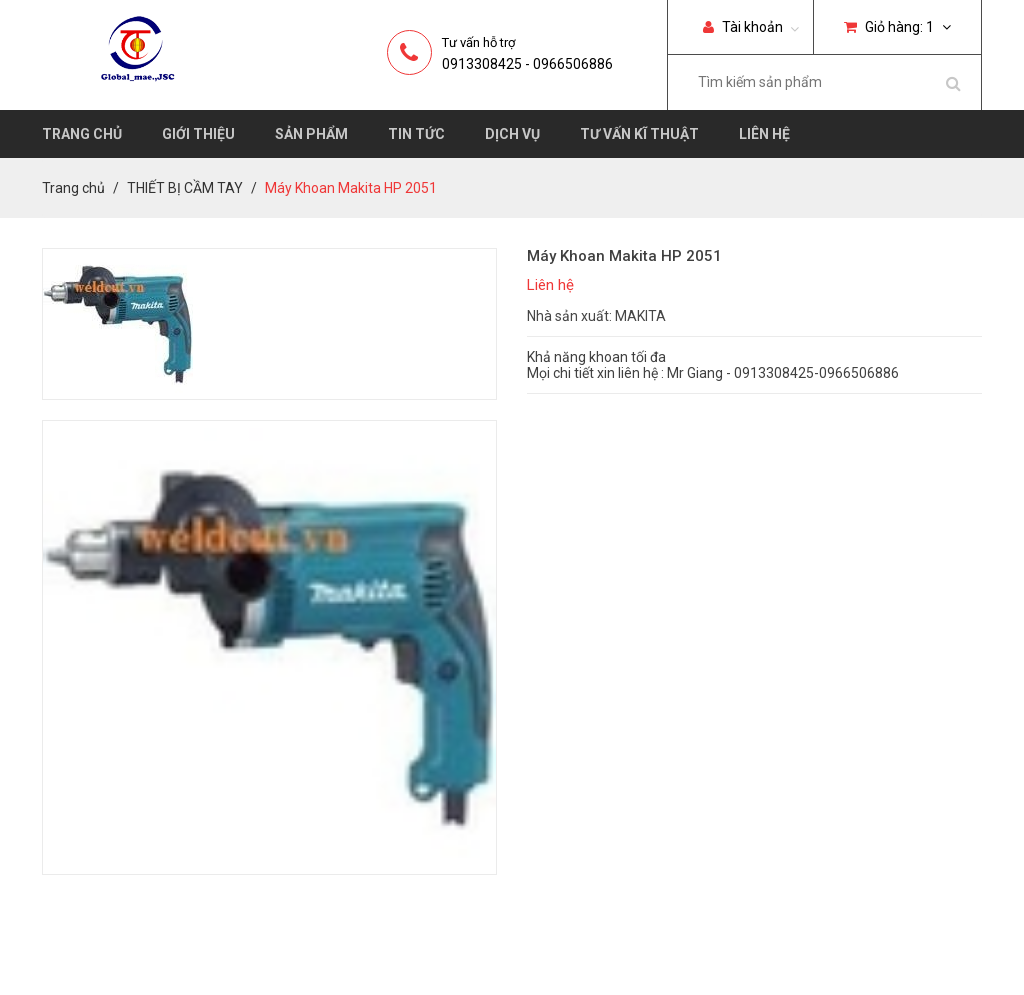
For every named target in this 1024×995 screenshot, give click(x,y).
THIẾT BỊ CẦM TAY (185, 188)
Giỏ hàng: (897, 27)
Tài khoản (743, 27)
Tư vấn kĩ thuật (639, 134)
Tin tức (416, 134)
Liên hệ (764, 134)
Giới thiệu (198, 134)
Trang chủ (82, 134)
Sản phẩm (311, 134)
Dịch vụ (512, 134)
